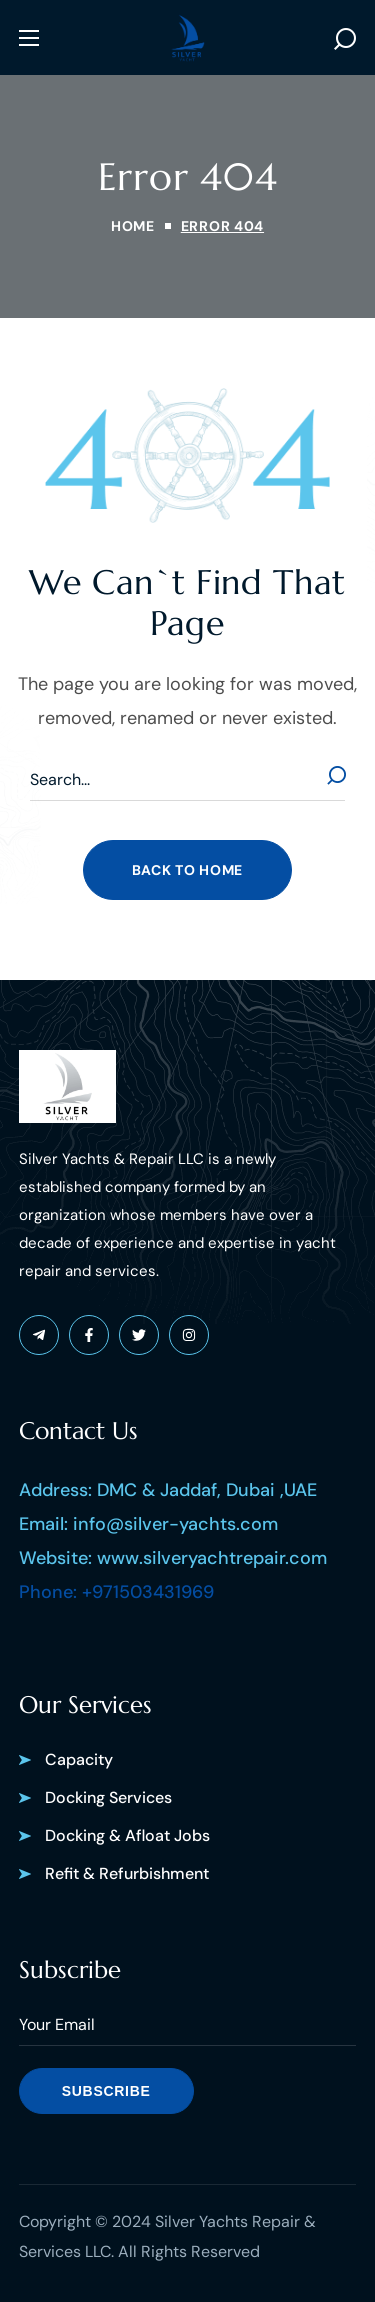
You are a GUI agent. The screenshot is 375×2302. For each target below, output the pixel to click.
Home (133, 226)
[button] (345, 38)
